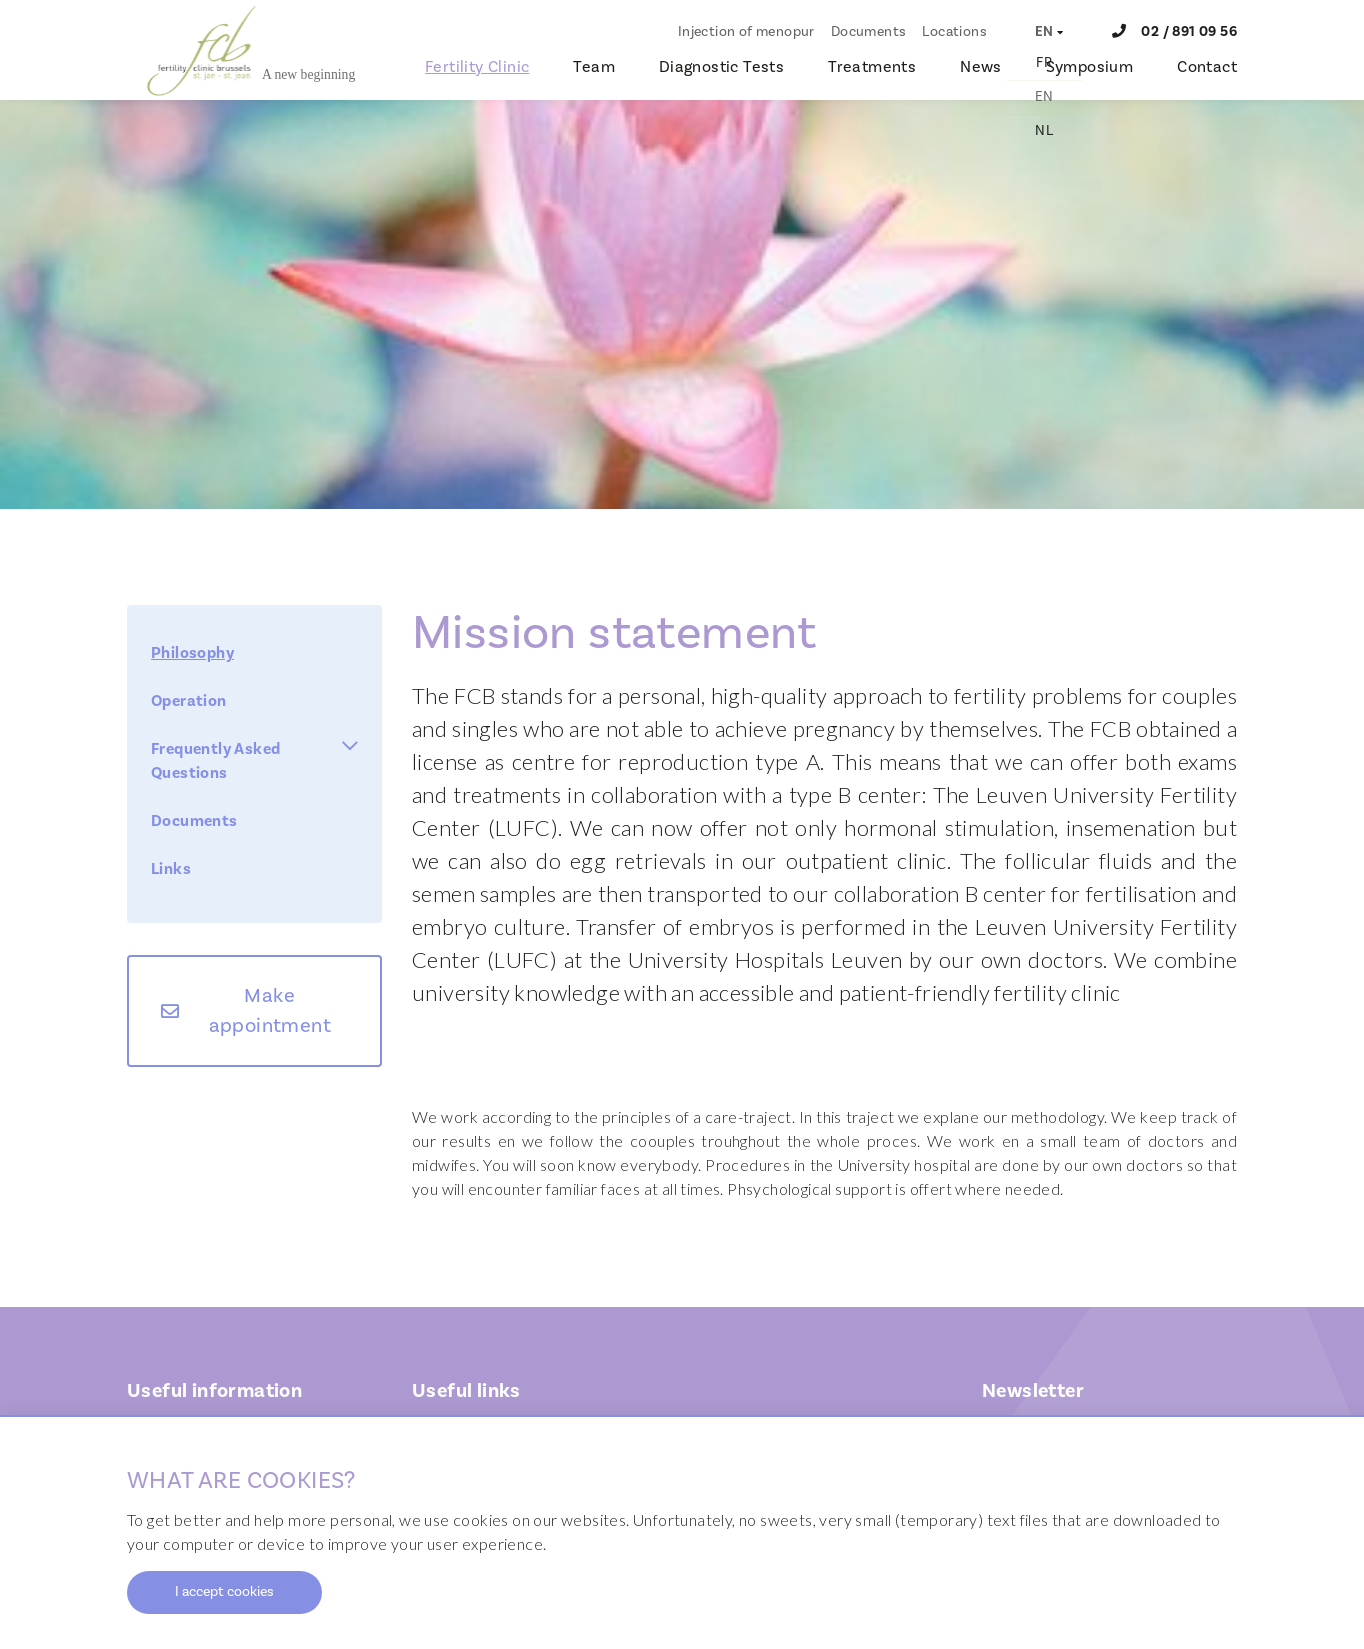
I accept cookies (224, 1592)
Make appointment (270, 1011)
